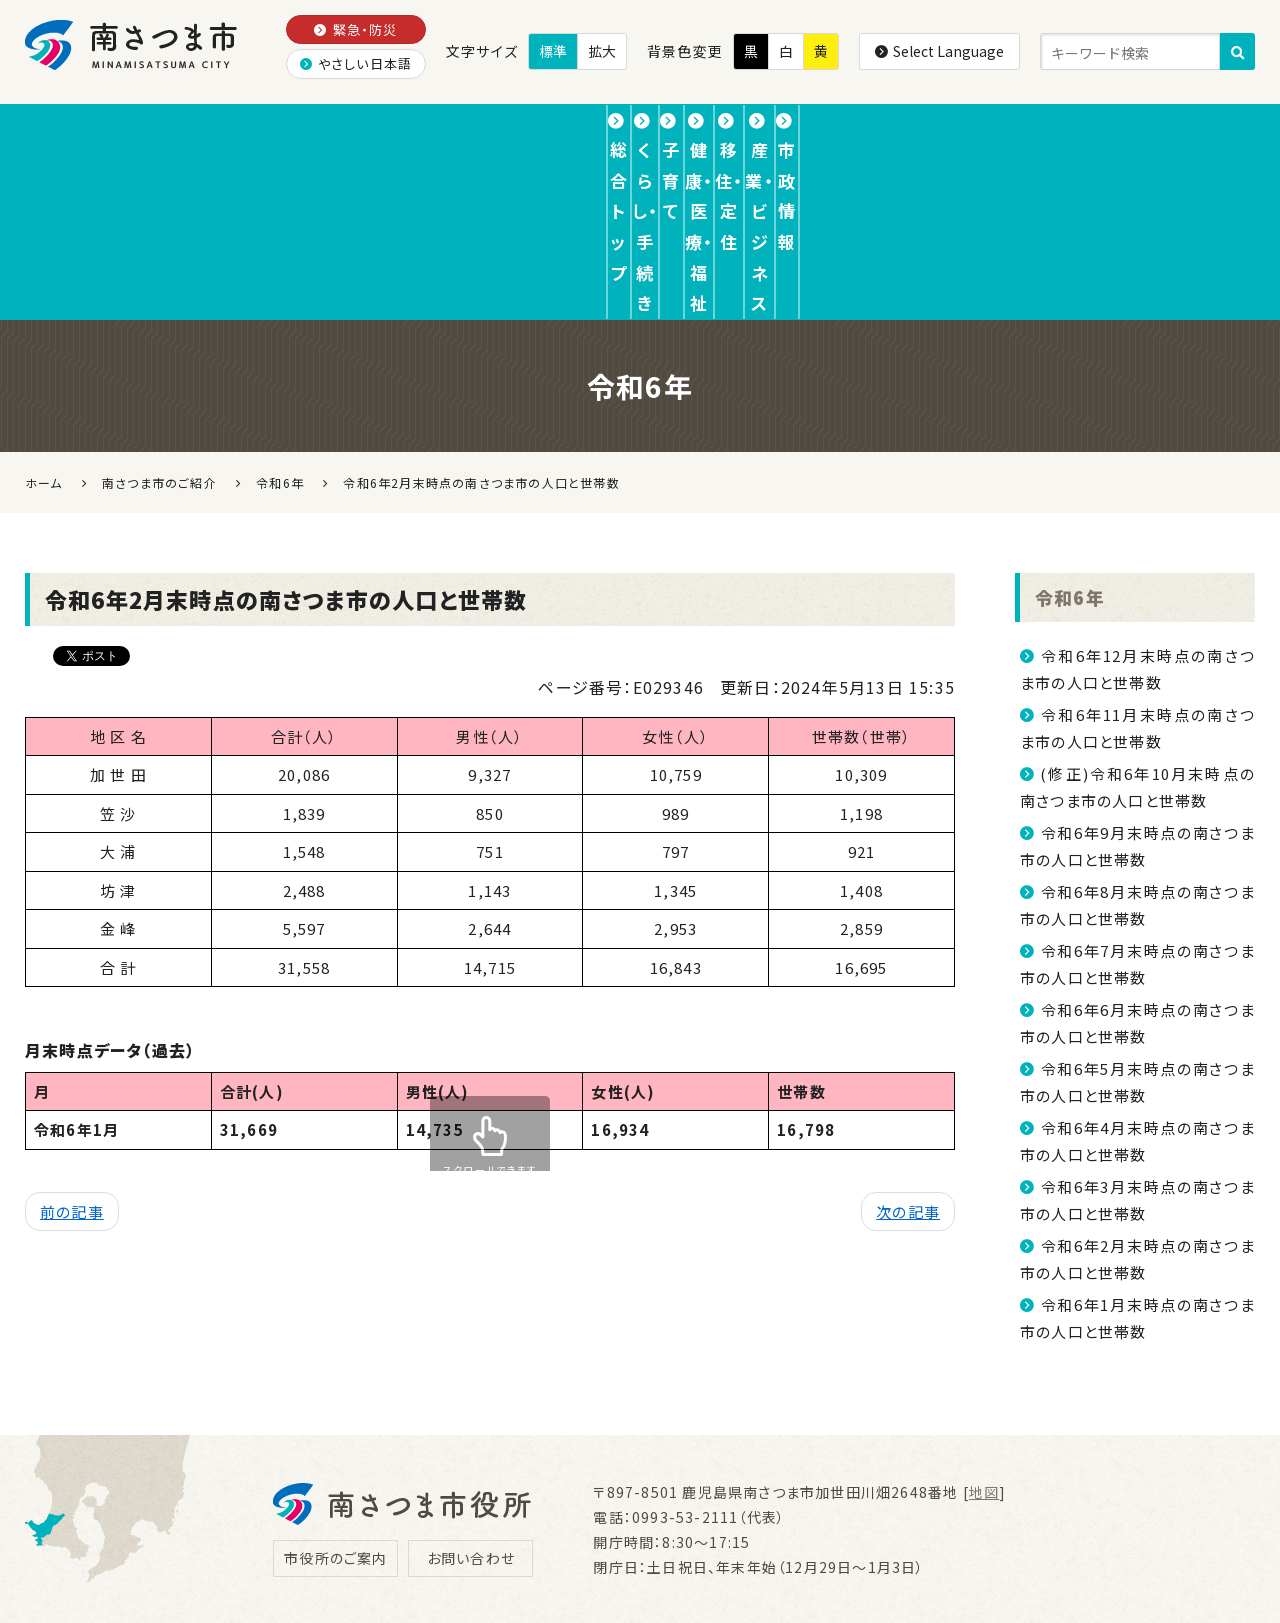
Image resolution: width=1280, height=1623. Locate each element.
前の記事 (72, 1056)
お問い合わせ (471, 1403)
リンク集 (627, 1514)
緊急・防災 (355, 29)
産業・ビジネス (999, 133)
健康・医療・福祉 (626, 133)
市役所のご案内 (335, 1403)
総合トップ (109, 133)
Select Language (939, 51)
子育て (452, 133)
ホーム (44, 326)
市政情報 (1176, 133)
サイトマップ (939, 1514)
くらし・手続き (289, 133)
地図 (984, 1336)
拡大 (602, 51)
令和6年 (1072, 441)
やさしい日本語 (356, 63)
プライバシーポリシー (369, 1514)
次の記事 (908, 1056)
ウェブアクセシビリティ (777, 1514)
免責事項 (520, 1514)
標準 (553, 51)
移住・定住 (815, 133)
